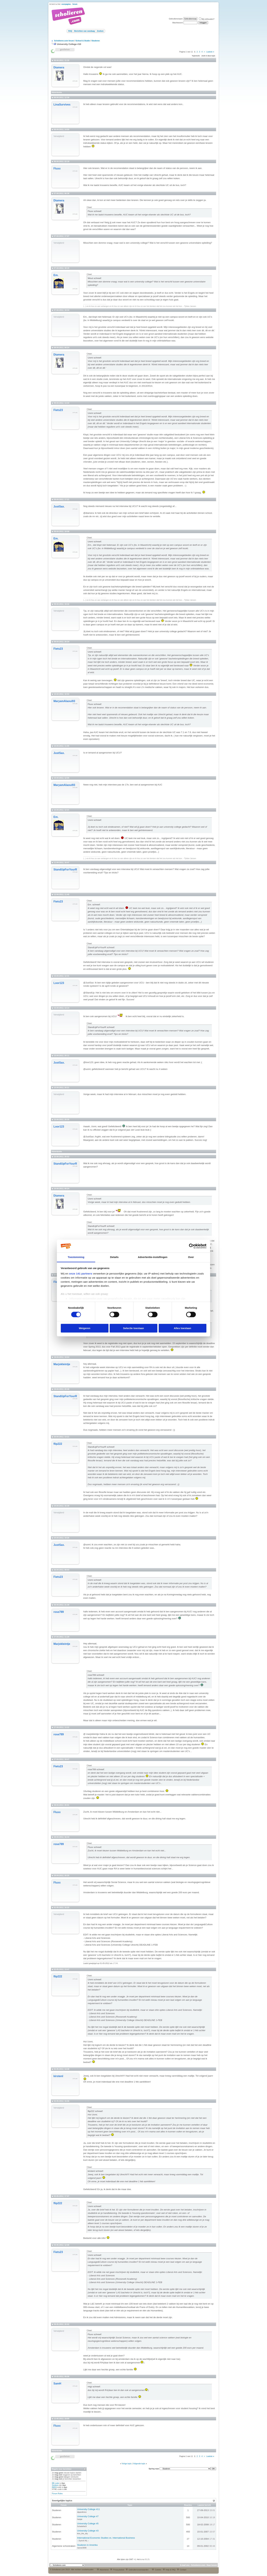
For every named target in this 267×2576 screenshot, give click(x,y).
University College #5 (88, 2523)
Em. (55, 275)
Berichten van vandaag (84, 31)
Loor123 (58, 983)
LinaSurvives (61, 104)
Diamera (58, 67)
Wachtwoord (177, 23)
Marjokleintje (61, 1364)
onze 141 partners (80, 1273)
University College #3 (88, 2530)
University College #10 (69, 44)
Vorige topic (126, 2464)
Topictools (196, 56)
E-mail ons (185, 2565)
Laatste (210, 52)
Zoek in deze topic (208, 56)
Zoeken (100, 31)
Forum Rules (57, 2493)
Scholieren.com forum (64, 41)
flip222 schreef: (95, 2111)
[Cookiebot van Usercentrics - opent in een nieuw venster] (191, 1246)
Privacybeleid (117, 2570)
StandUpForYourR (65, 869)
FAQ (70, 31)
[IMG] (54, 2487)
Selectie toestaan (133, 1328)
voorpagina (66, 4)
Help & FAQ (169, 2570)
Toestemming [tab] (76, 1257)
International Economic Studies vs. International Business (106, 2538)
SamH (57, 2383)
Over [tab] (191, 1257)
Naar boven (212, 2565)
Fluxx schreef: (95, 211)
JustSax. (59, 506)
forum (75, 4)
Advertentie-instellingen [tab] (152, 1257)
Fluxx (57, 168)
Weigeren (84, 1328)
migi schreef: (94, 2386)
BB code (55, 2483)
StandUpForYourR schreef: (101, 1027)
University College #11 (88, 2509)
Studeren (96, 41)
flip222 (57, 1443)
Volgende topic (139, 2464)
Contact (181, 2570)
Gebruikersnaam (176, 19)
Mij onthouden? (206, 19)
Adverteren (103, 2570)
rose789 (58, 1611)
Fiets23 (58, 410)
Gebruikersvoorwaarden (137, 2570)
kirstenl (58, 2076)
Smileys (55, 2485)
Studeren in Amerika (87, 2545)
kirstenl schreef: (96, 2171)
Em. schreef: (94, 904)
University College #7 (88, 2516)
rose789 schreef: (96, 1675)
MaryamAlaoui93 (64, 701)
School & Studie (83, 41)
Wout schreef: (95, 278)
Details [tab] (114, 1257)
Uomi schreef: (95, 357)
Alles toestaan (182, 1328)
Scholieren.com (198, 2565)
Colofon (156, 2570)
